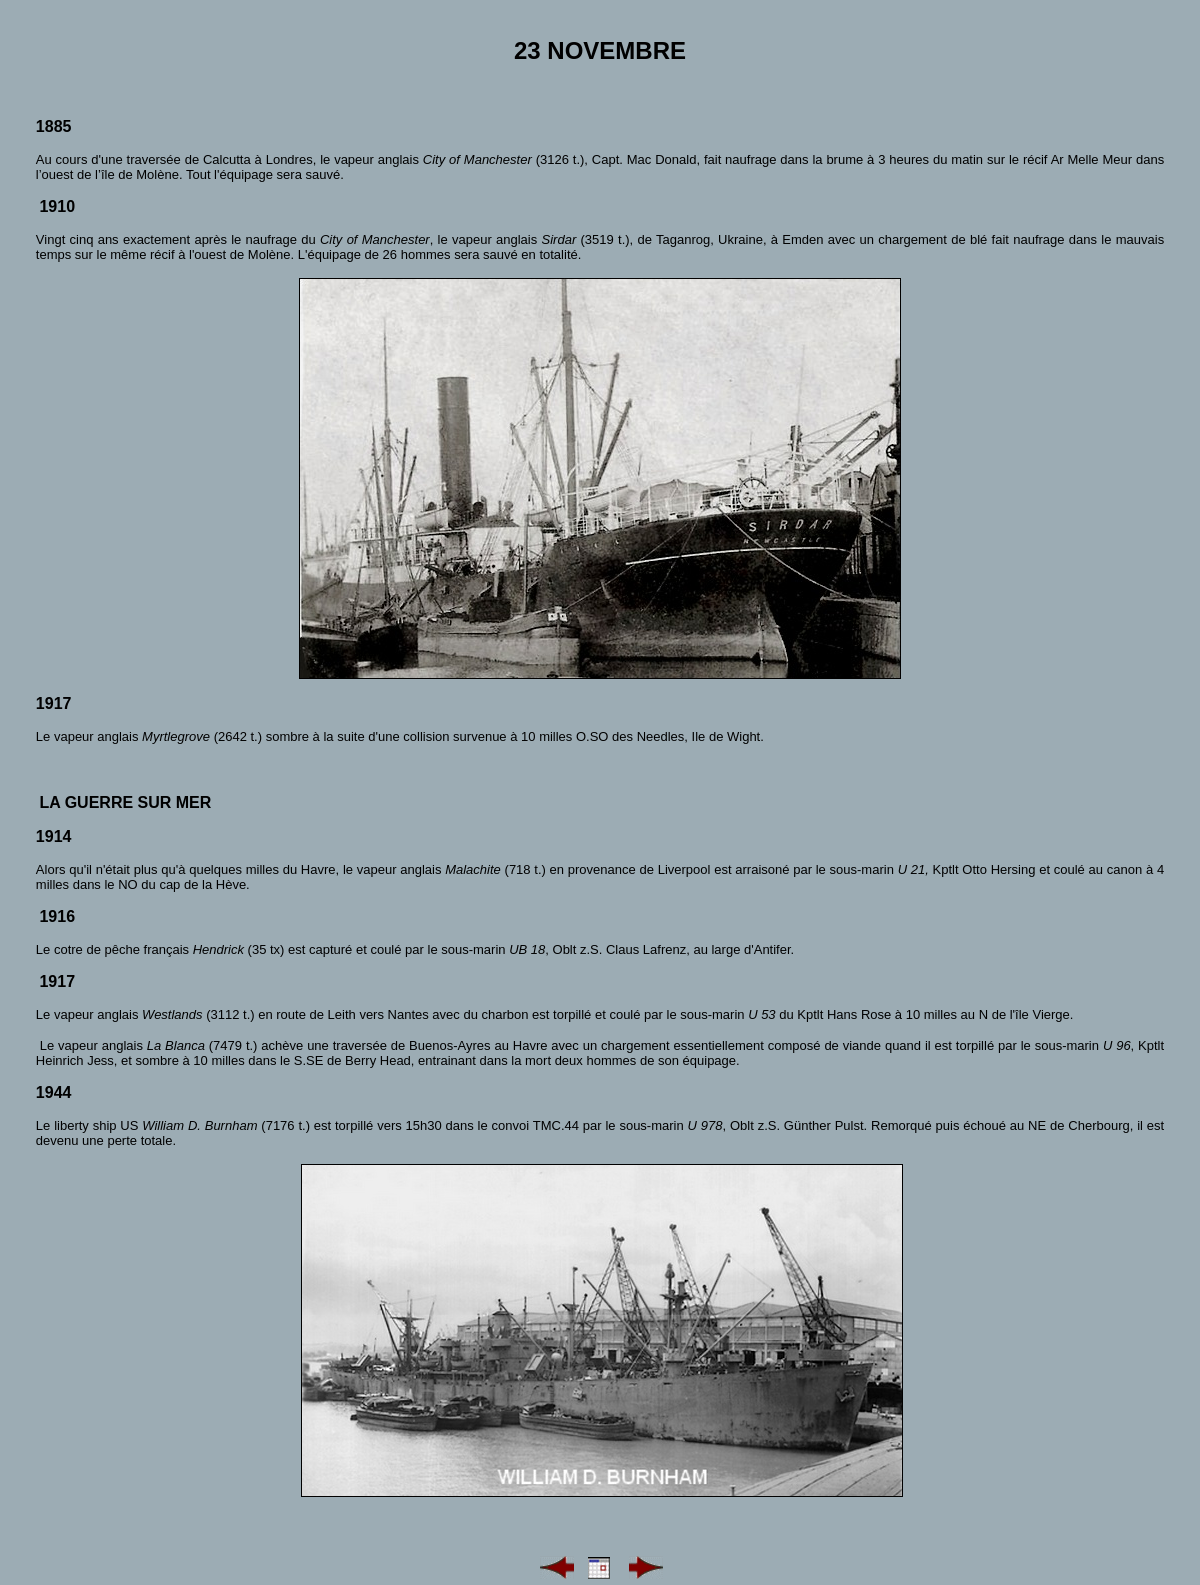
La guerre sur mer (125, 802)
